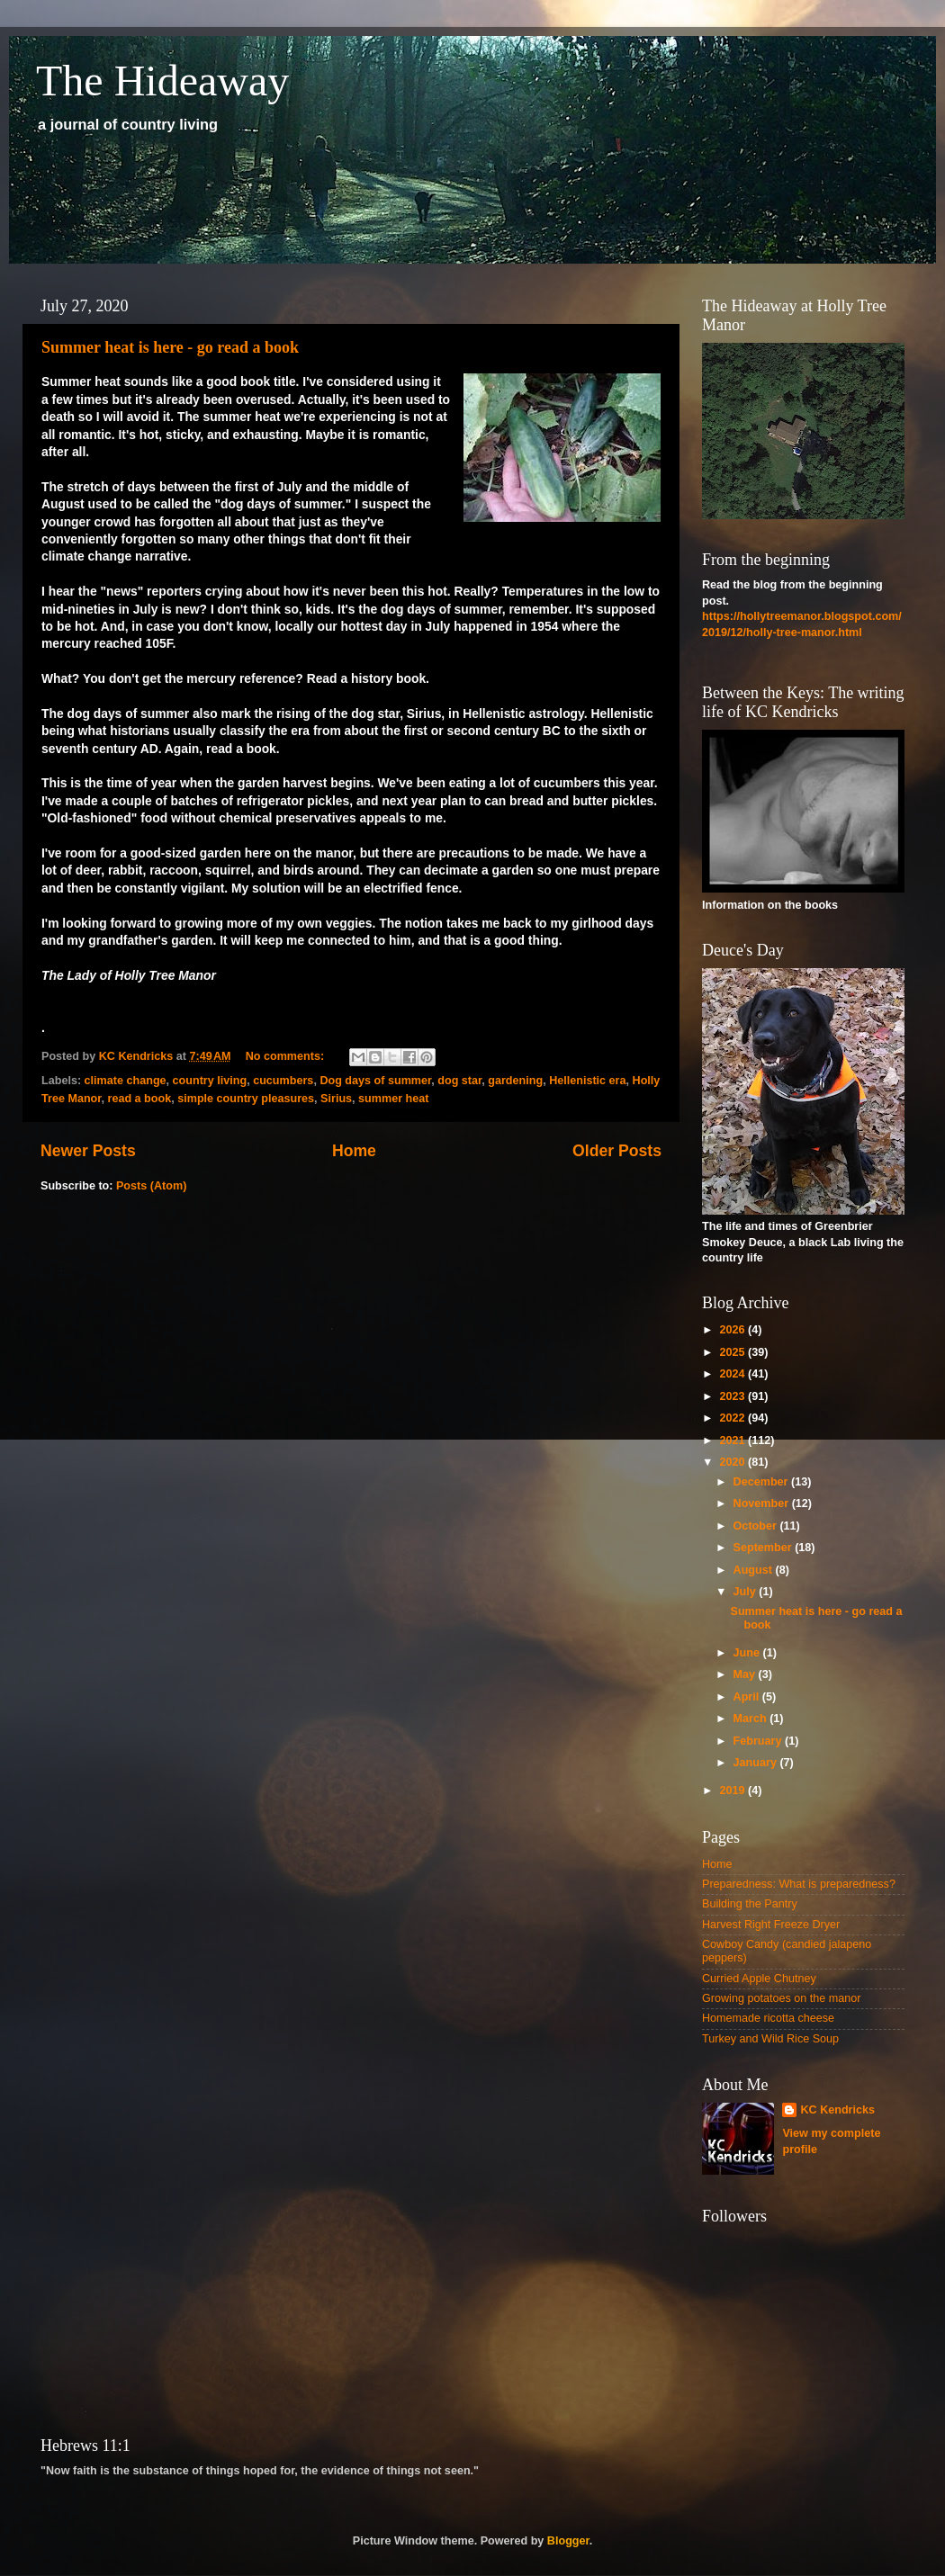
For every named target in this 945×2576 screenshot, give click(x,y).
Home (354, 1151)
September (765, 1547)
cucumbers (283, 1080)
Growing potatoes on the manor (781, 1998)
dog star (459, 1080)
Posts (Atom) (151, 1186)
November (763, 1503)
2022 (733, 1418)
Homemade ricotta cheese (768, 2018)
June (748, 1653)
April (748, 1697)
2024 (733, 1374)
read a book (140, 1098)
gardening (515, 1080)
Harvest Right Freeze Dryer (771, 1924)
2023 (733, 1396)
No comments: (287, 1056)
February (759, 1741)
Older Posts (617, 1151)
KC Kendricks (837, 2110)
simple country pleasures (245, 1098)
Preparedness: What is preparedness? (799, 1884)
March (752, 1718)
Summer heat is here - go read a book (170, 347)
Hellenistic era (587, 1080)
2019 (733, 1790)
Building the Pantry (749, 1904)
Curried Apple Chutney (759, 1978)
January (757, 1762)
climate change (125, 1080)
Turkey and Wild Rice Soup (770, 2039)
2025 (733, 1352)
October (757, 1526)
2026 (733, 1330)
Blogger (568, 2541)
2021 (733, 1440)
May (746, 1674)
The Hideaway (162, 80)
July (747, 1591)
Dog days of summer (375, 1080)
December (762, 1482)
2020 (733, 1462)
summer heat (393, 1098)
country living (210, 1080)
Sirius (336, 1098)
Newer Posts (88, 1151)
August (755, 1570)
